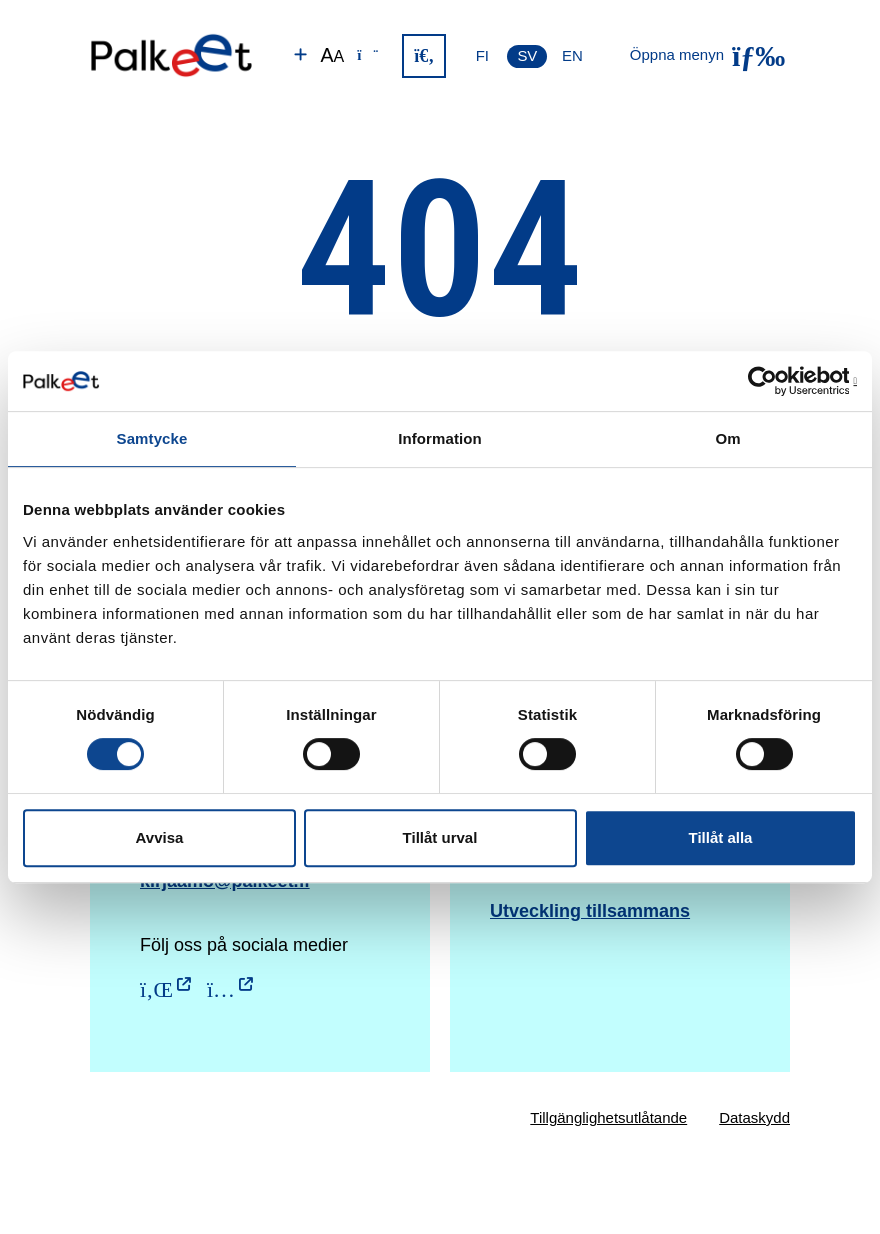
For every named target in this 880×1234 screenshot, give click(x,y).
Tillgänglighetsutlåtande (608, 1117)
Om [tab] (727, 438)
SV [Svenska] (527, 55)
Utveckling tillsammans (590, 911)
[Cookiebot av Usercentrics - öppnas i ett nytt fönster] (769, 381)
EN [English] (572, 55)
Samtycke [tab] (152, 438)
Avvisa (160, 837)
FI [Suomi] (482, 55)
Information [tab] (440, 438)
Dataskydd (754, 1117)
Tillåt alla (721, 837)
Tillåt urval (440, 837)
